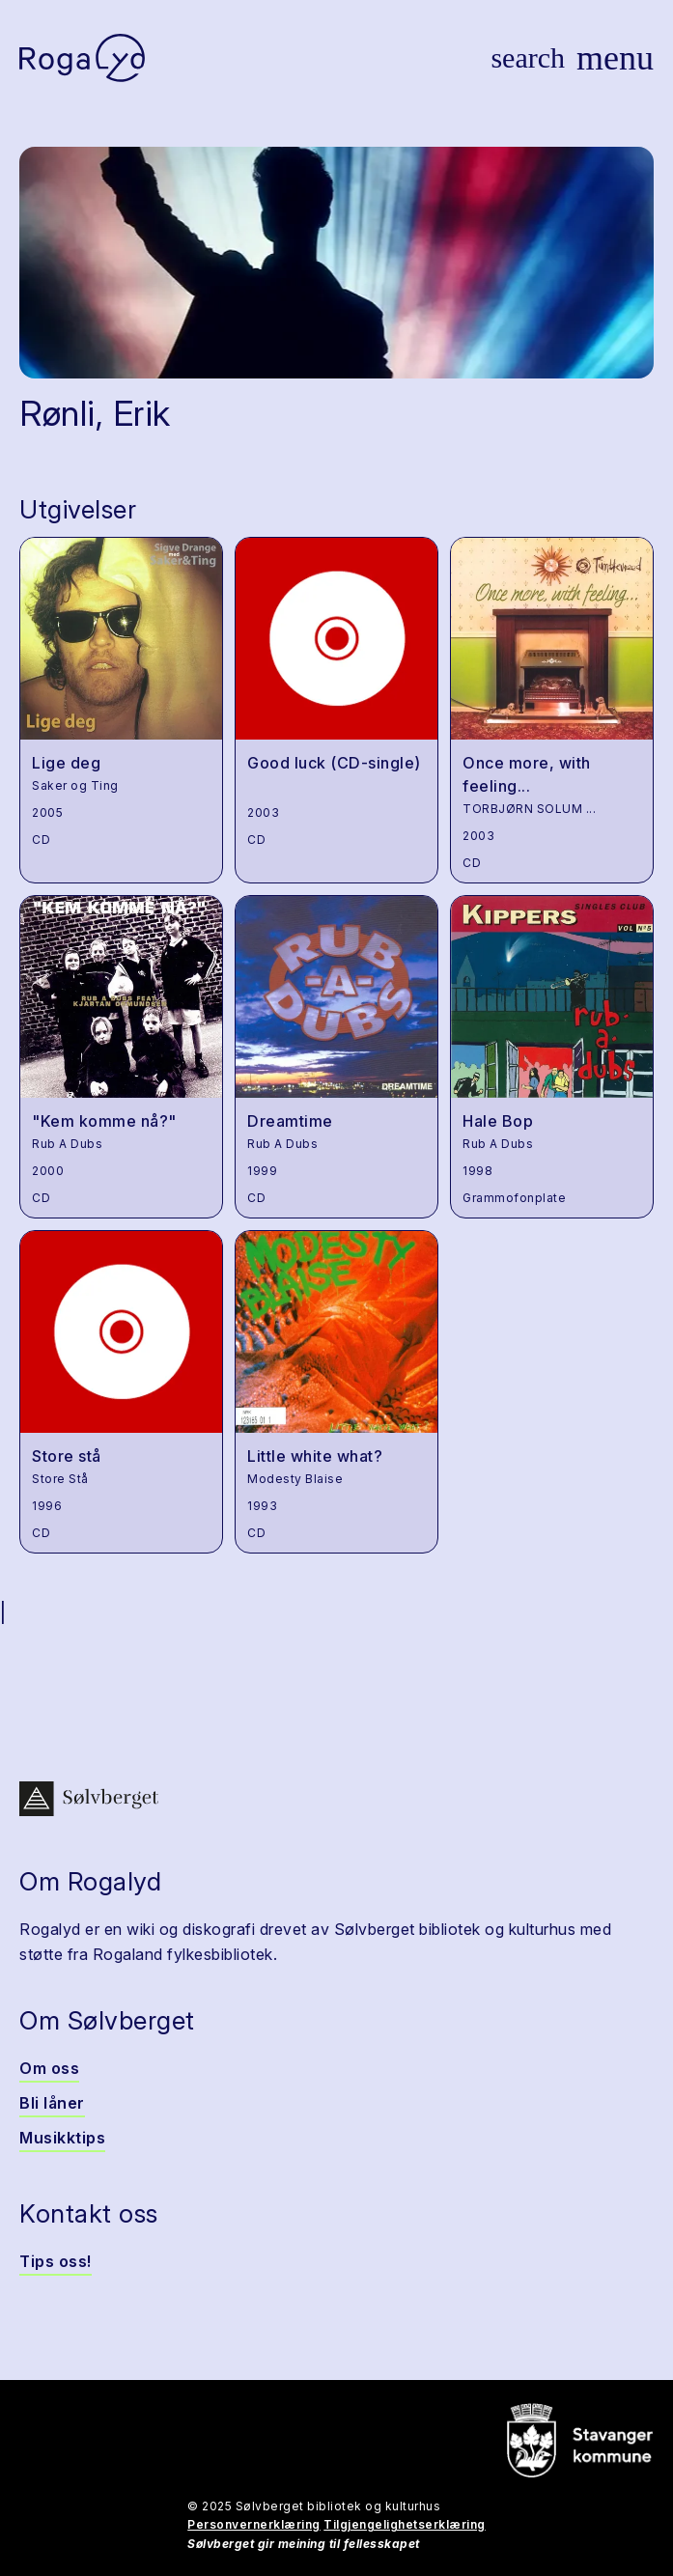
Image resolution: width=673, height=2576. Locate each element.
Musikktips (62, 2137)
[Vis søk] (528, 58)
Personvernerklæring (254, 2524)
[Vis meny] (615, 58)
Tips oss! (55, 2261)
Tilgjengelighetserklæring (404, 2524)
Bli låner (52, 2103)
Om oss (49, 2068)
